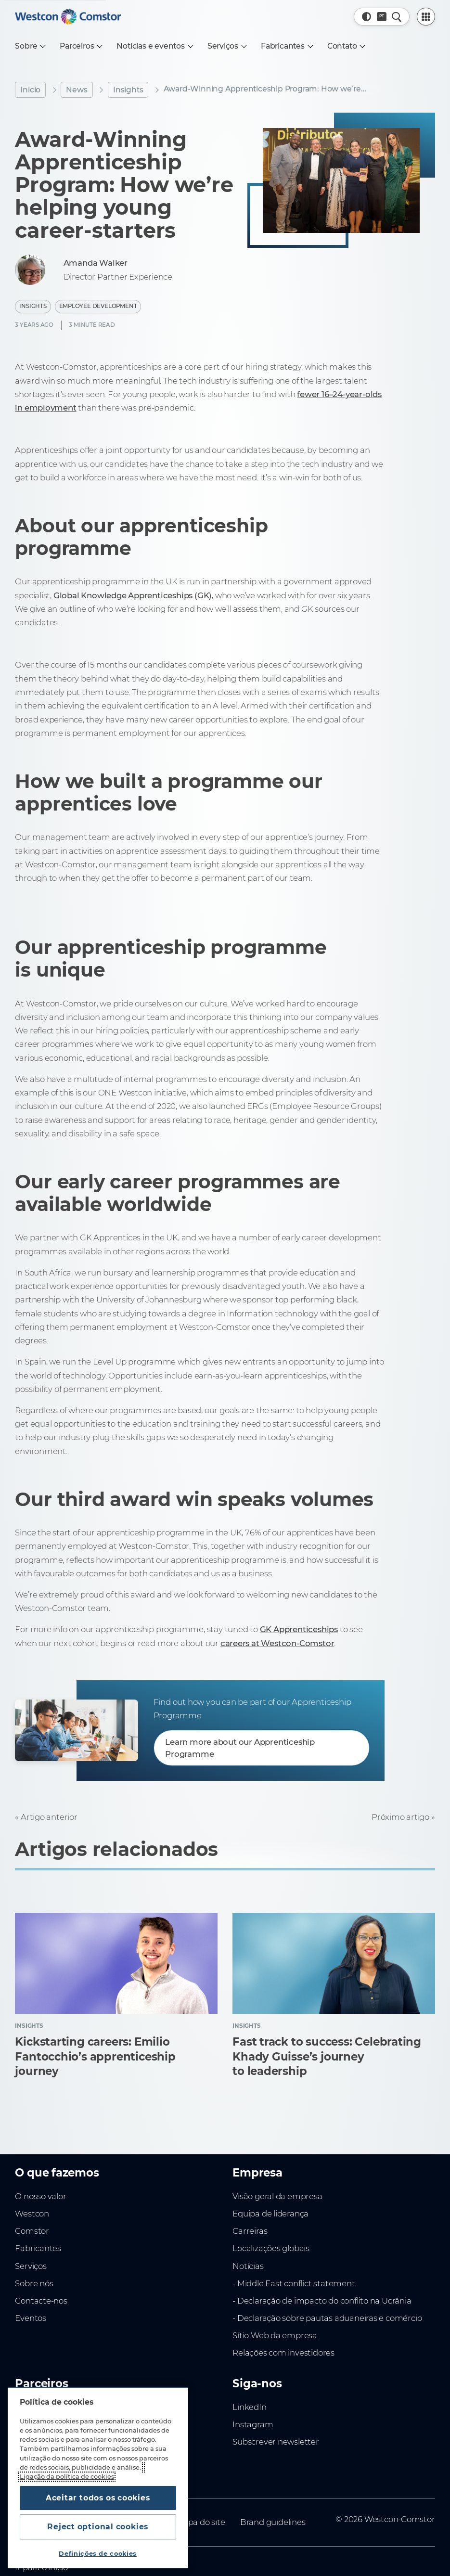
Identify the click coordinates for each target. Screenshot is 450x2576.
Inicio (30, 89)
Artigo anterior (49, 1817)
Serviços (30, 2266)
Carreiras (249, 2231)
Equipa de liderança (270, 2213)
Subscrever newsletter (275, 2442)
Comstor (32, 2231)
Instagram (252, 2424)
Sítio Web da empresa (274, 2335)
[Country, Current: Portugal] (381, 17)
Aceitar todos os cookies (98, 2497)
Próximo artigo (400, 1817)
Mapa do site (200, 2522)
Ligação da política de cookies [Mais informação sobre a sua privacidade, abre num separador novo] (67, 2476)
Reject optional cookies (97, 2526)
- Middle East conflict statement (293, 2283)
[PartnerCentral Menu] (426, 17)
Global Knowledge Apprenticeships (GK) (132, 595)
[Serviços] (226, 46)
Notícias (247, 2266)
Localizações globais (270, 2248)
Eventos (30, 2318)
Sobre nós (34, 2283)
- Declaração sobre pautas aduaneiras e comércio (327, 2318)
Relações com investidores (283, 2352)
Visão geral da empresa (277, 2196)
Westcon (32, 2213)
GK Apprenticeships (299, 1629)
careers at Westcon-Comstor (277, 1643)
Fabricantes (38, 2248)
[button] (367, 17)
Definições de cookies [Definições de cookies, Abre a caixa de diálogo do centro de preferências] (98, 2553)
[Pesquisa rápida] (396, 17)
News (76, 89)
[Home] (67, 16)
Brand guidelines (273, 2522)
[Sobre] (30, 46)
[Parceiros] (81, 46)
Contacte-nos (41, 2301)
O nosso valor (40, 2196)
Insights (128, 89)
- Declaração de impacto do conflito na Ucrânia (321, 2301)
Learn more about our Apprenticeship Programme (240, 1747)
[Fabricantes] (286, 46)
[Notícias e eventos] (154, 46)
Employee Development (98, 306)
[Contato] (345, 46)
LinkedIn (249, 2407)
